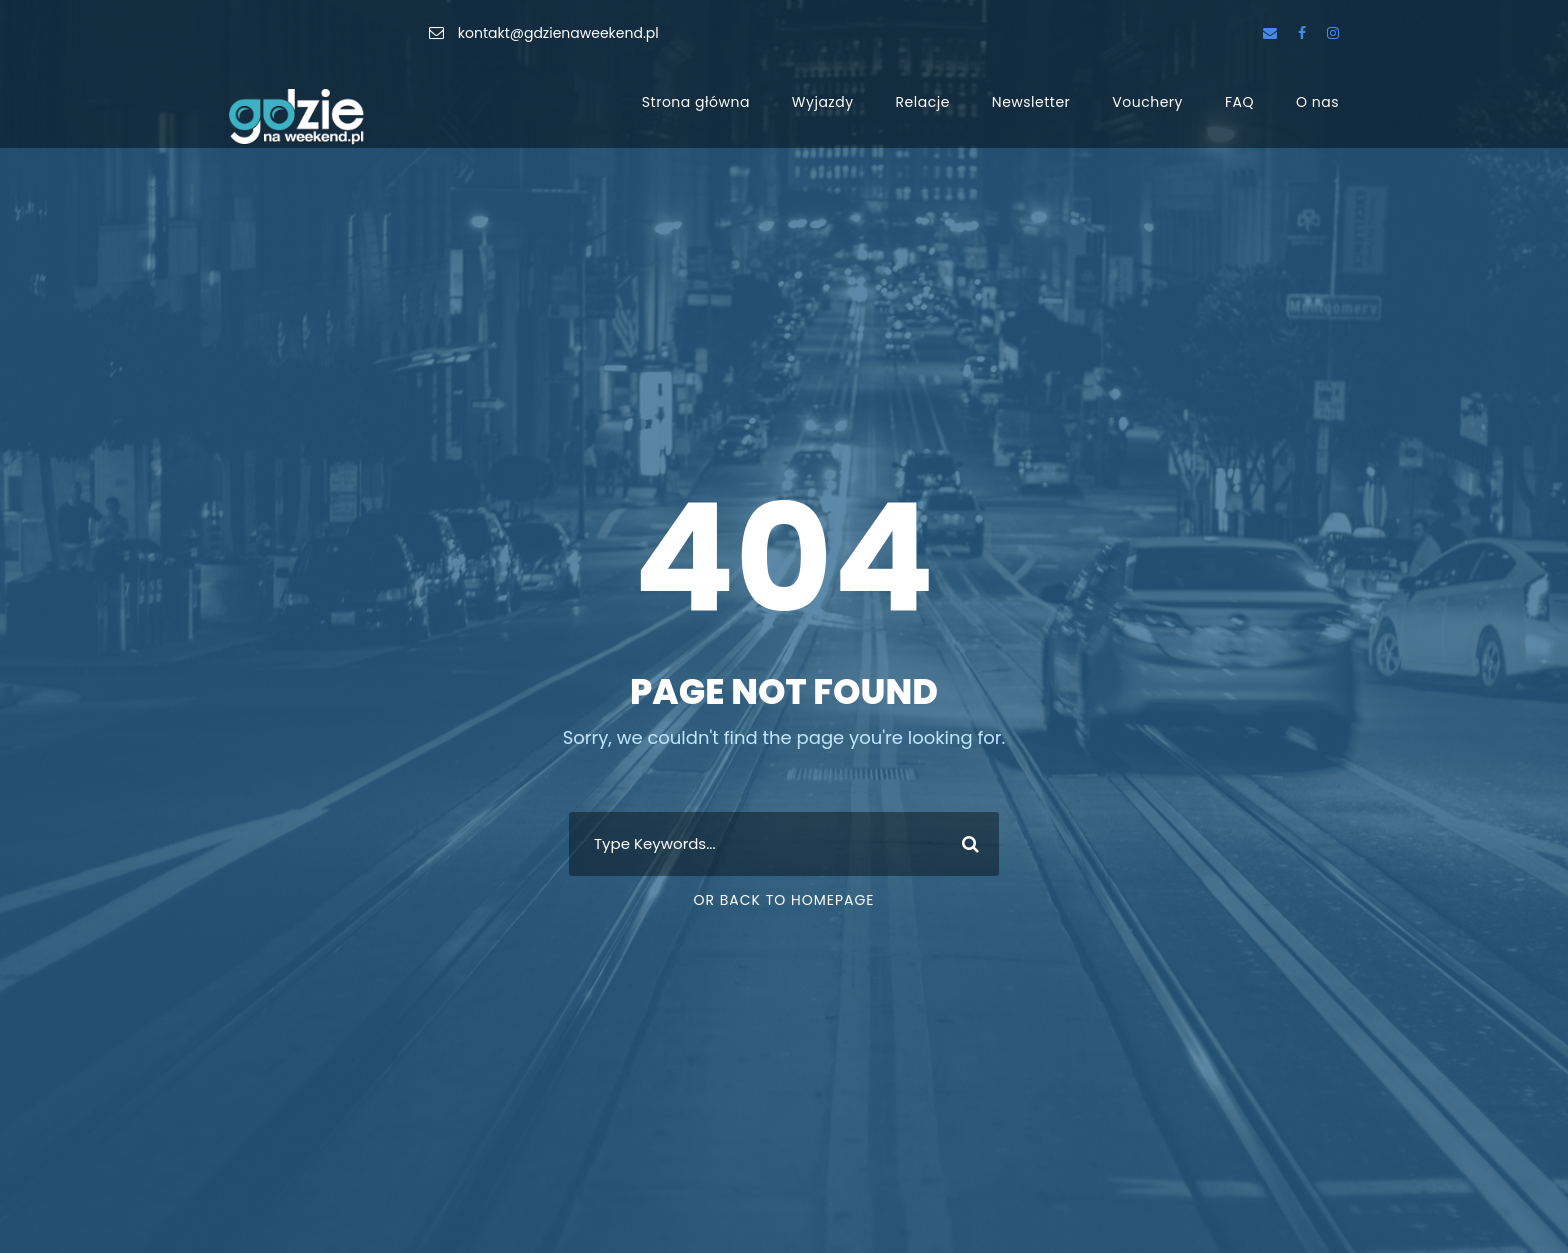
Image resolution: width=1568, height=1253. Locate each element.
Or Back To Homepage (783, 900)
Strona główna (696, 102)
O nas (1317, 102)
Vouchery (1147, 102)
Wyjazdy (823, 102)
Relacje (923, 102)
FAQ (1239, 102)
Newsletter (1031, 102)
